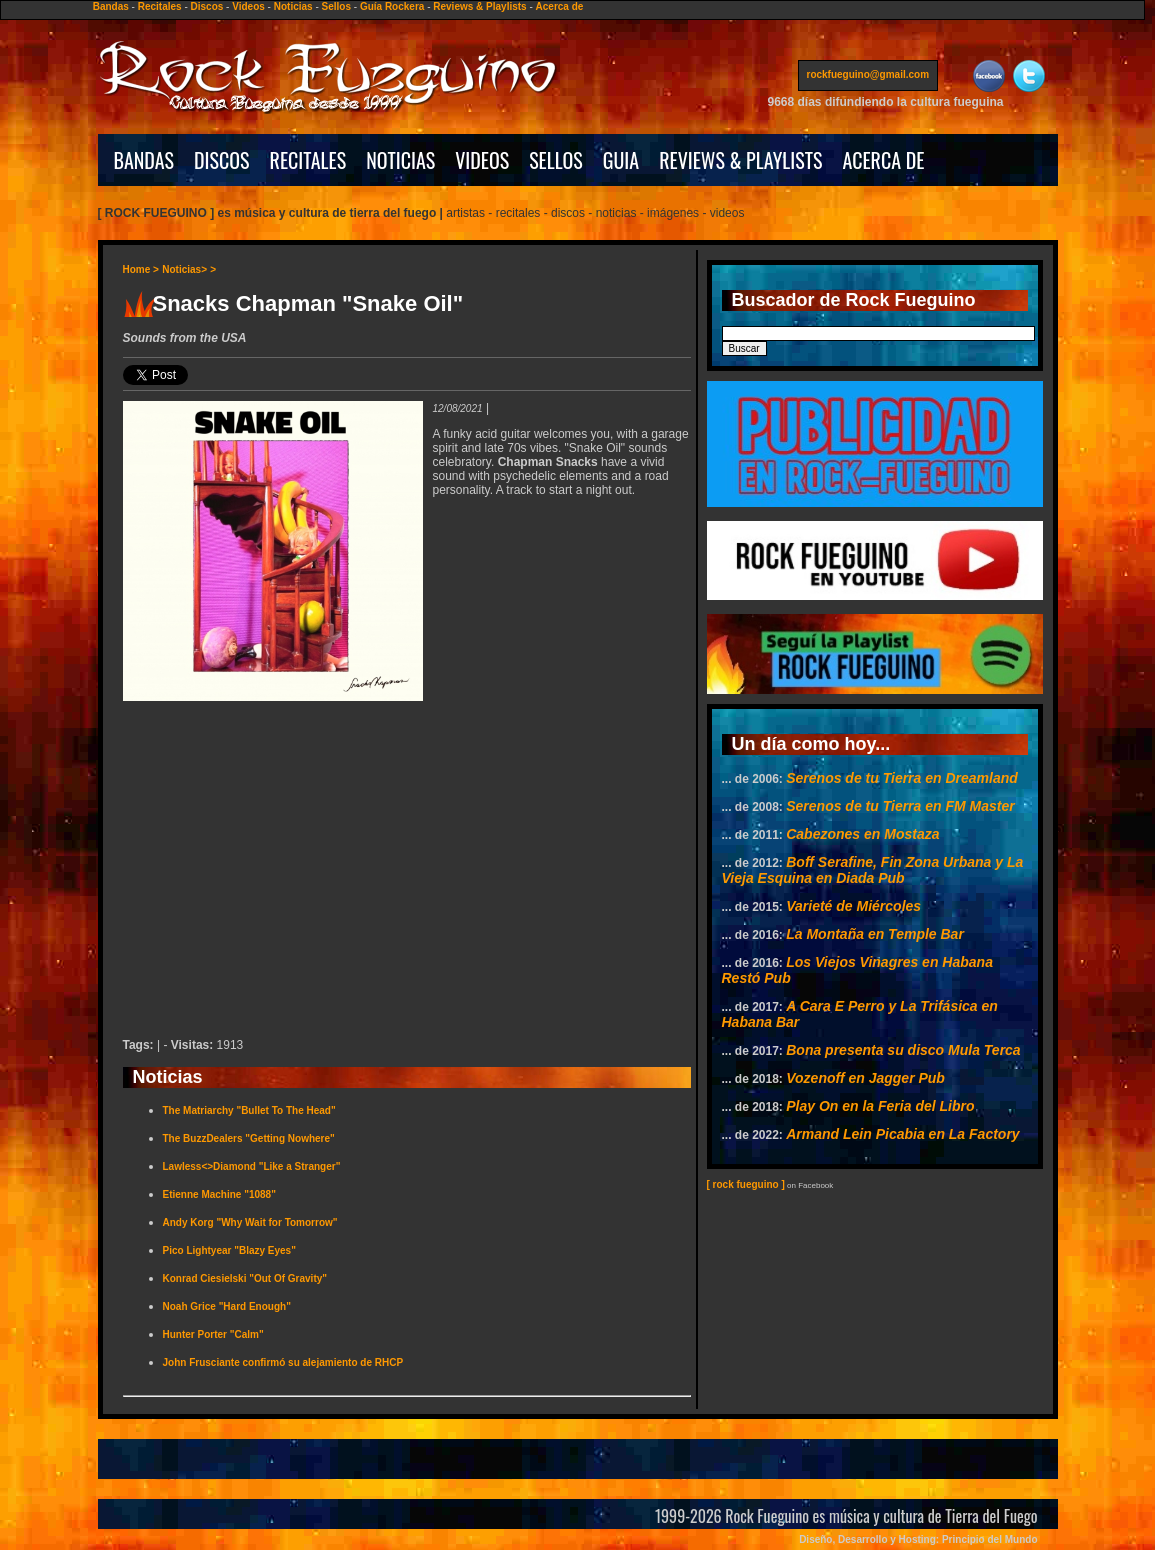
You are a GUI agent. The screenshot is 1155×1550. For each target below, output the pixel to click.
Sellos (336, 6)
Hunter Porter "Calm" (213, 1334)
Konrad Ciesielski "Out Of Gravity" (245, 1278)
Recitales (160, 6)
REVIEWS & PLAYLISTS (740, 160)
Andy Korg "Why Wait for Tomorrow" (250, 1222)
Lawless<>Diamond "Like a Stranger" (252, 1166)
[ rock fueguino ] (746, 1184)
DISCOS (222, 160)
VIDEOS (482, 160)
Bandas (111, 6)
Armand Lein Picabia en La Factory (902, 1134)
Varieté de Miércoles (853, 906)
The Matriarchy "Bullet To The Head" (249, 1110)
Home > (141, 269)
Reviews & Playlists (479, 6)
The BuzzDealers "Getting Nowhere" (249, 1138)
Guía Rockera (392, 6)
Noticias (293, 6)
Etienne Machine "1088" (219, 1194)
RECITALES (308, 160)
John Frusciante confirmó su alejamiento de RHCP (283, 1362)
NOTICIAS (400, 160)
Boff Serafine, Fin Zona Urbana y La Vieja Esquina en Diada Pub (873, 870)
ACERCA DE (883, 160)
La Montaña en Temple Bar (875, 934)
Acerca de (560, 6)
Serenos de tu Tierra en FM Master (900, 806)
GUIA (621, 160)
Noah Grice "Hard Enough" (227, 1306)
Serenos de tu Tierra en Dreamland (902, 778)
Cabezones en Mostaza (862, 834)
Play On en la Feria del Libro (880, 1106)
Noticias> (184, 269)
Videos (248, 6)
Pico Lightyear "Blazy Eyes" (229, 1250)
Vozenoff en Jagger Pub (865, 1078)
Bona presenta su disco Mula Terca (903, 1050)
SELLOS (556, 160)
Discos (207, 6)
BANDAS (144, 160)
